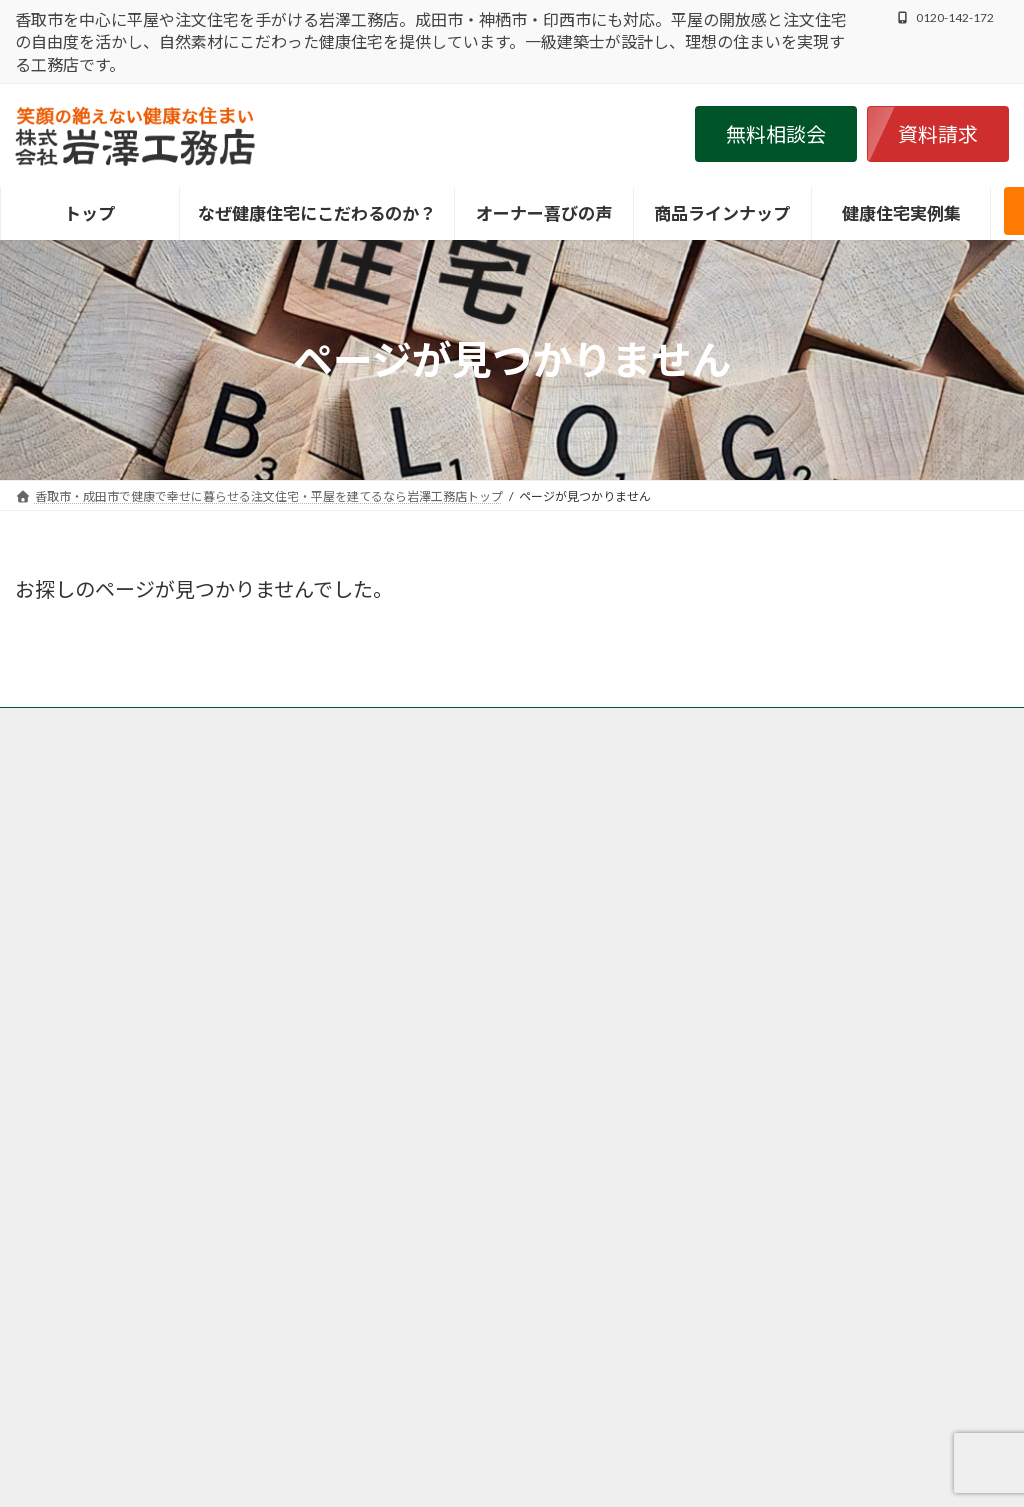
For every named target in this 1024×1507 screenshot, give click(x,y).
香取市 (380, 924)
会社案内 (507, 737)
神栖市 (380, 1127)
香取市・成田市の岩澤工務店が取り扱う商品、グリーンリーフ (711, 725)
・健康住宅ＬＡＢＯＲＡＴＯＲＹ (818, 919)
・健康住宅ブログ (762, 1021)
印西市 (620, 1010)
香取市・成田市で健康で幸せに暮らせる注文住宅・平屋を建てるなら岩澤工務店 (487, 1463)
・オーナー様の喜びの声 (786, 996)
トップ (52, 725)
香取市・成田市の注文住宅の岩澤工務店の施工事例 (171, 737)
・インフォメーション (778, 944)
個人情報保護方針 (396, 737)
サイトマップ (606, 737)
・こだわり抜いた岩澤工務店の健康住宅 (842, 893)
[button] (776, 134)
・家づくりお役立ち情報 (786, 1047)
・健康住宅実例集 (762, 970)
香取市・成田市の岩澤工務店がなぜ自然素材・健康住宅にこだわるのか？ (307, 725)
